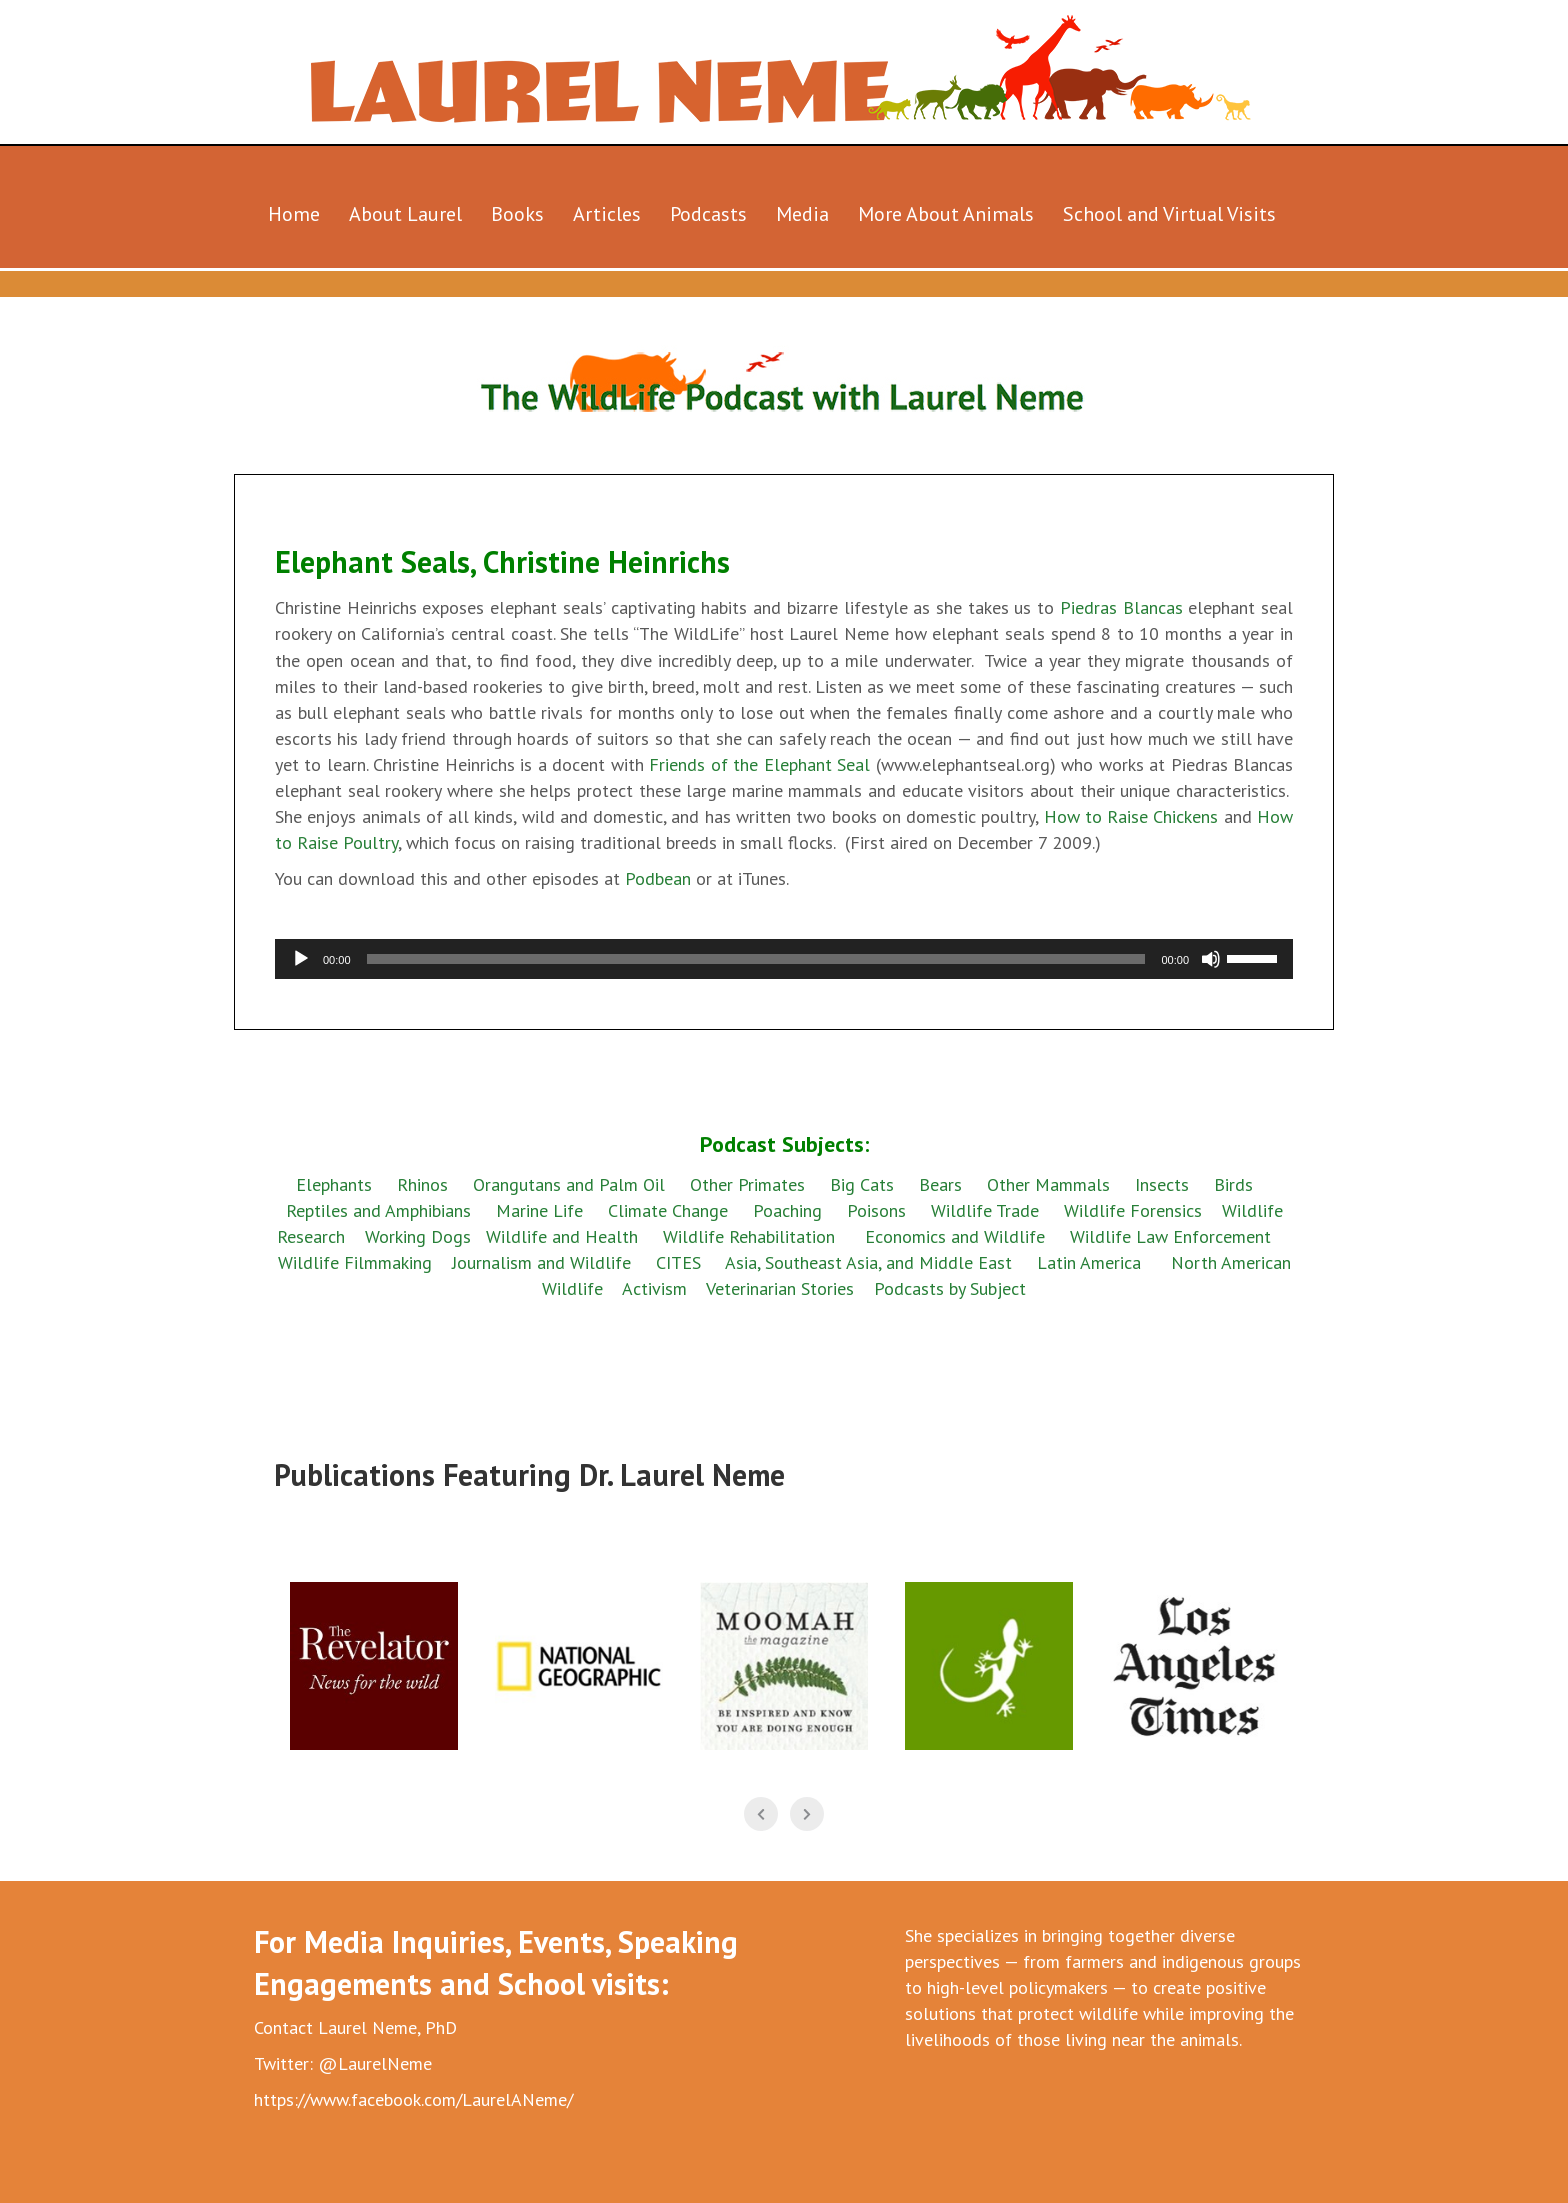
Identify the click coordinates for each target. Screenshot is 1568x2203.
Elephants (334, 1184)
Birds (1233, 1184)
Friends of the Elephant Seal (759, 764)
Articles (607, 214)
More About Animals (946, 214)
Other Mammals (1048, 1184)
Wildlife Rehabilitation (749, 1236)
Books (517, 214)
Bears (940, 1184)
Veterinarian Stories (780, 1288)
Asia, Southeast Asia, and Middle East (868, 1262)
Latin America (1089, 1262)
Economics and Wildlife (955, 1236)
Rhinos (422, 1184)
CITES (678, 1262)
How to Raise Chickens (1131, 816)
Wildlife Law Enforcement (1170, 1236)
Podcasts (708, 214)
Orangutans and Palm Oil (569, 1184)
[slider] (756, 959)
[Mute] (1211, 959)
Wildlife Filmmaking (355, 1262)
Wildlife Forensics (1133, 1210)
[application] (784, 959)
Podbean (660, 878)
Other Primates (747, 1184)
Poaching (787, 1210)
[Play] (301, 959)
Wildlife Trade (985, 1210)
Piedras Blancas (1121, 607)
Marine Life (539, 1210)
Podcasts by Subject (950, 1288)
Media (802, 214)
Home (294, 214)
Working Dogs (418, 1236)
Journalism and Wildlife (541, 1262)
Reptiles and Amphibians (381, 1210)
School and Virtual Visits (1169, 214)
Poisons (876, 1210)
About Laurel (405, 214)
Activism (654, 1288)
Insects (1162, 1184)
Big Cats (862, 1184)
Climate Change (668, 1210)
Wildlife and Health (562, 1236)
